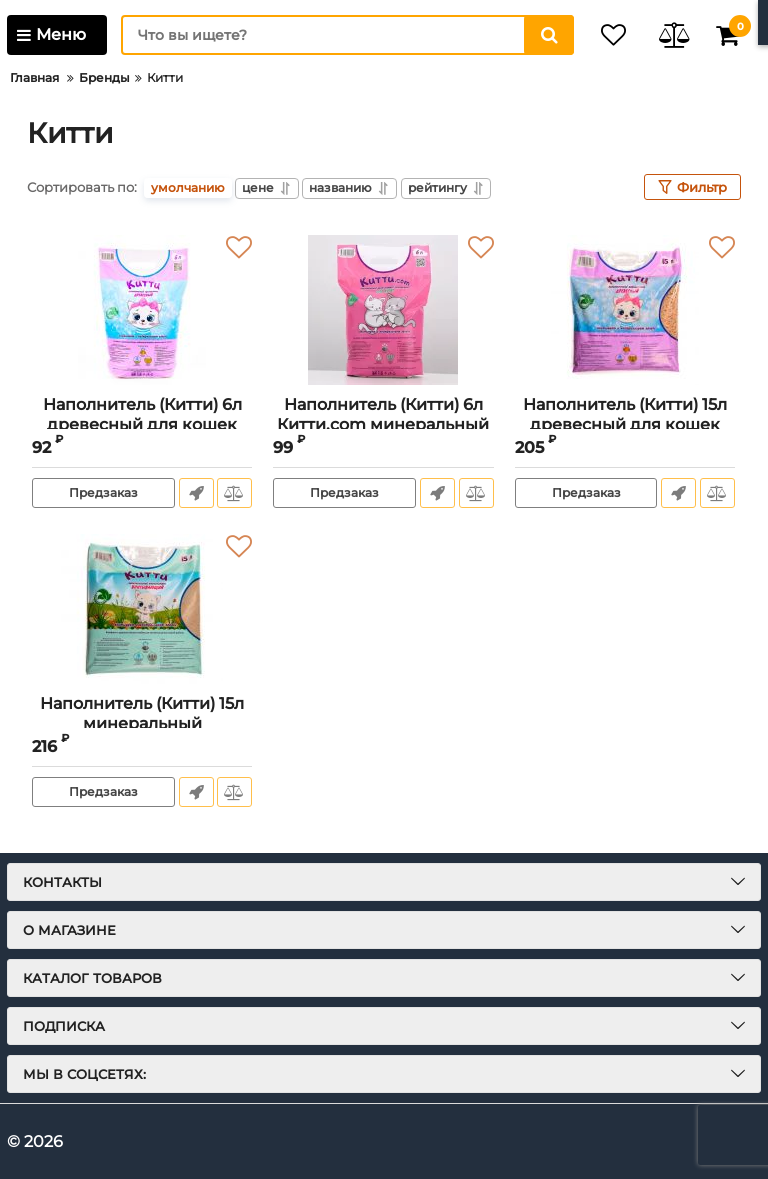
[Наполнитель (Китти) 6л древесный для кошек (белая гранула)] (142, 310)
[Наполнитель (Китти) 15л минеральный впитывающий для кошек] (142, 609)
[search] (329, 35)
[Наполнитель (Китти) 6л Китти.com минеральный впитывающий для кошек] (383, 310)
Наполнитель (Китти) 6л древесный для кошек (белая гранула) (142, 423)
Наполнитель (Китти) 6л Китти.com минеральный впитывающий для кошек (383, 423)
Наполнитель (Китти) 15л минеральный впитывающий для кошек (142, 722)
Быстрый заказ (194, 493)
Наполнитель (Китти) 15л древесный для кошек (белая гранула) (625, 423)
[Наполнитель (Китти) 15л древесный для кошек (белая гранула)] (625, 310)
